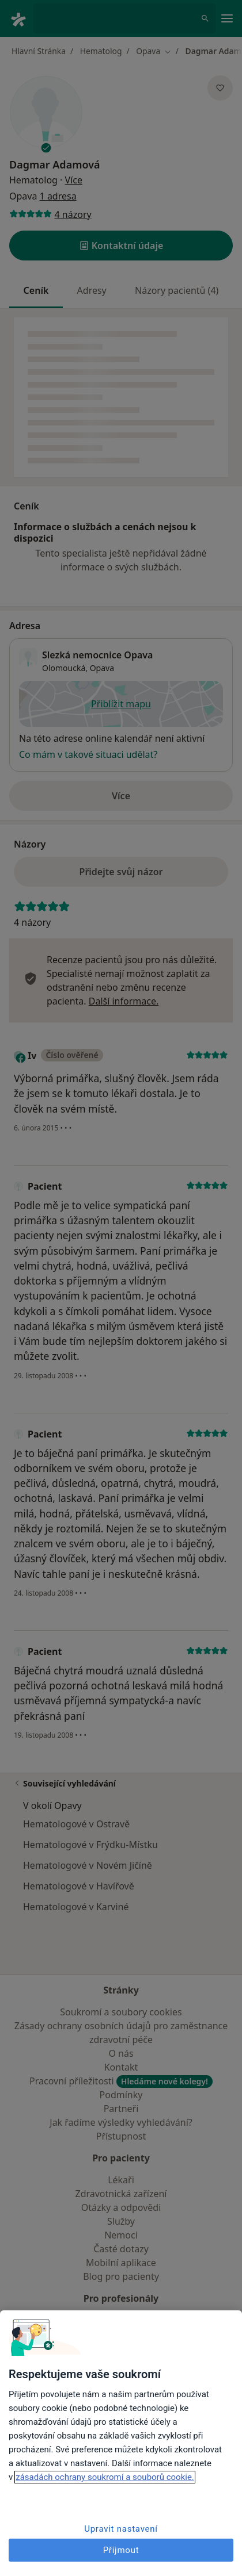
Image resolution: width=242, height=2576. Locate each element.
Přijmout (121, 2550)
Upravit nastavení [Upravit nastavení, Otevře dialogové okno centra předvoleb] (121, 2529)
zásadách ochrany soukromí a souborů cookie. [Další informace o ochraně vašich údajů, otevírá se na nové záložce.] (105, 2477)
